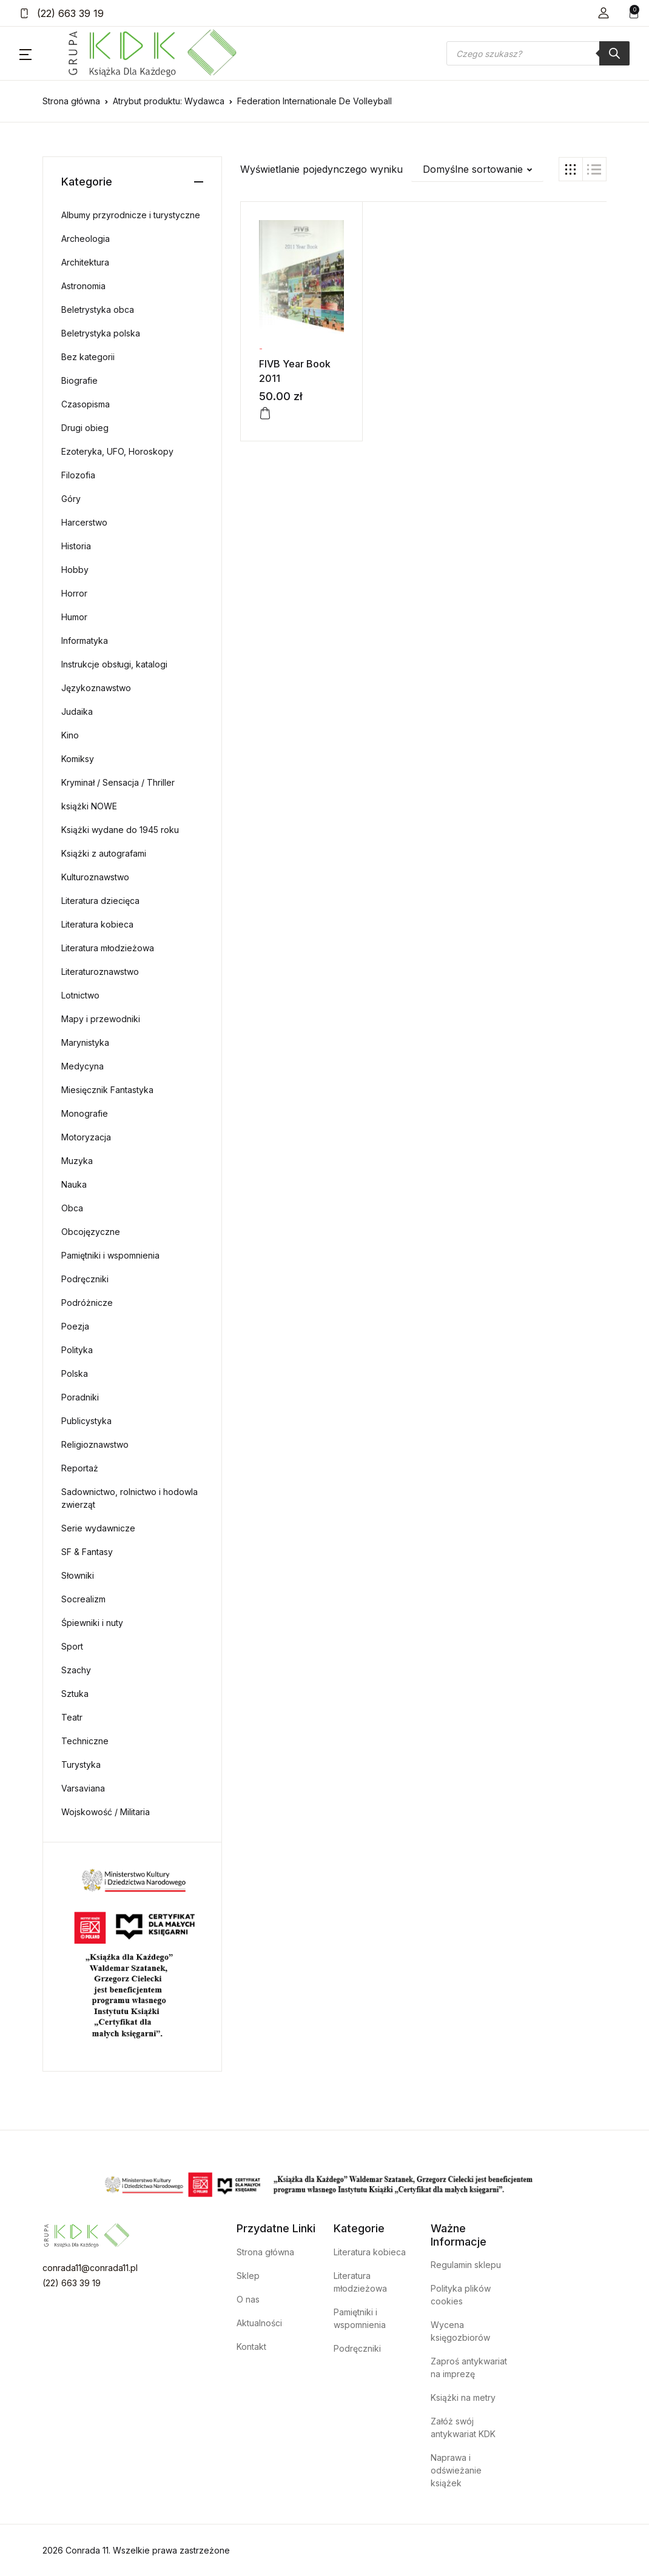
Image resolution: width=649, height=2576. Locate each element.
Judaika (77, 711)
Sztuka (75, 1693)
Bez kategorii (88, 357)
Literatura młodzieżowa (107, 948)
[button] (603, 13)
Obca (72, 1208)
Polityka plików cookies (461, 2294)
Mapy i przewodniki (100, 1019)
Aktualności (259, 2323)
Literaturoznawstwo (100, 971)
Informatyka (84, 640)
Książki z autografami (103, 853)
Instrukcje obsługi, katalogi (114, 664)
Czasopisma (85, 404)
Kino (70, 735)
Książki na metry (463, 2397)
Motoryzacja (86, 1137)
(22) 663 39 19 (61, 13)
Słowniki (77, 1575)
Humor (74, 617)
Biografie (79, 380)
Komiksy (77, 759)
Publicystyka (86, 1421)
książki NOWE (89, 806)
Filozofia (78, 475)
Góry (71, 498)
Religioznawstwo (95, 1444)
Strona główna (71, 101)
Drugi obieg (85, 428)
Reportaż (79, 1468)
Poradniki (80, 1397)
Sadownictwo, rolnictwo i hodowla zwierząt (129, 1498)
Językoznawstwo (96, 688)
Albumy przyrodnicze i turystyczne (130, 215)
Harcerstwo (84, 522)
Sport (72, 1646)
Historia (76, 546)
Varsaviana (83, 1788)
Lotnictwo (80, 995)
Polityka (77, 1350)
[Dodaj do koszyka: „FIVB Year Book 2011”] (265, 413)
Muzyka (77, 1161)
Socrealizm (83, 1599)
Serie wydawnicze (98, 1528)
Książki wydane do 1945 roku (120, 830)
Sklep (248, 2275)
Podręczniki (85, 1279)
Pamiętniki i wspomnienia (110, 1255)
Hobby (75, 569)
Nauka (74, 1184)
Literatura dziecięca (100, 900)
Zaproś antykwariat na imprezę (469, 2367)
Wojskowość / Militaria (105, 1812)
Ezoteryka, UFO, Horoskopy (117, 451)
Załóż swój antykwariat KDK (463, 2427)
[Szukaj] (614, 53)
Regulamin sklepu (466, 2265)
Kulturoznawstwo (95, 877)
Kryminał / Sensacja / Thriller (118, 782)
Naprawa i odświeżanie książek (456, 2470)
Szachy (76, 1670)
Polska (74, 1373)
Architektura (85, 262)
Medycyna (82, 1066)
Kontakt (251, 2346)
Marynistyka (85, 1042)
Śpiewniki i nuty (92, 1623)
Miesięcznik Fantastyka (107, 1090)
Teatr (71, 1717)
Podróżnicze (87, 1302)
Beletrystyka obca (97, 309)
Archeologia (85, 238)
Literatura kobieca (97, 924)
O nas (248, 2299)
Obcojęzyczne (90, 1231)
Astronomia (83, 286)
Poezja (75, 1326)
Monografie (84, 1113)
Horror (74, 593)
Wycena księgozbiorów (460, 2331)
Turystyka (81, 1764)
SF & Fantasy (87, 1552)
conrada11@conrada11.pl (90, 2268)
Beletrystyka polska (100, 333)
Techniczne (85, 1741)
